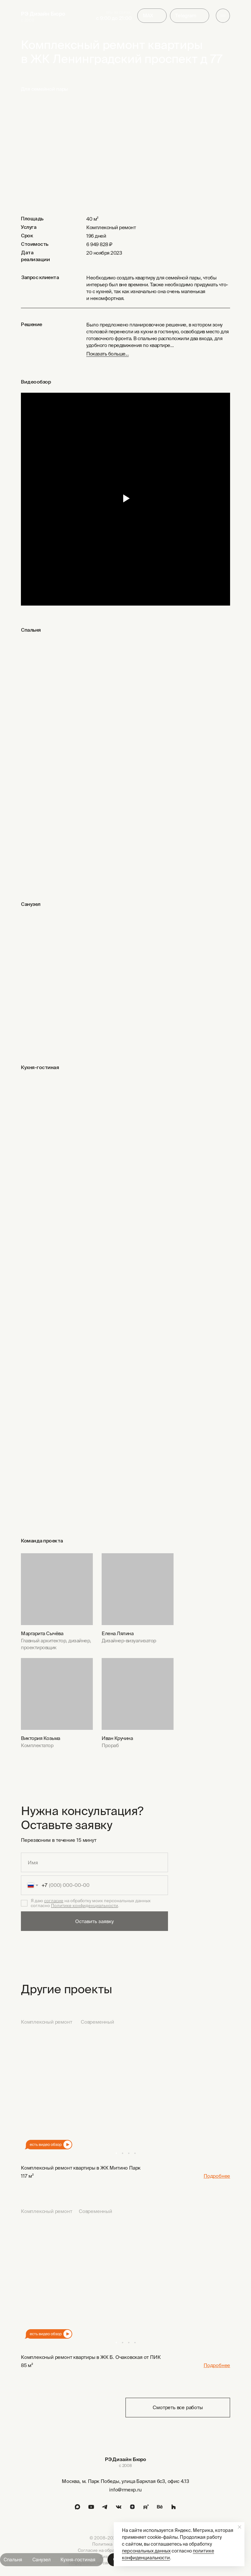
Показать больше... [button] (107, 353)
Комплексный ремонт (46, 2022)
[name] (94, 1862)
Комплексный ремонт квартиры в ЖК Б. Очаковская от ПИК (90, 2357)
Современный (97, 2022)
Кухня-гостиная (77, 2559)
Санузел (41, 2559)
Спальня (13, 2559)
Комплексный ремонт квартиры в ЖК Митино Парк (81, 2168)
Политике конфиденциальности (84, 1905)
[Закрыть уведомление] (239, 2527)
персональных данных (146, 2550)
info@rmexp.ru (125, 2489)
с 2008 (27, 20)
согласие (53, 1900)
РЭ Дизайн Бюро (43, 14)
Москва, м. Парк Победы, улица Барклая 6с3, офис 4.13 (125, 2481)
